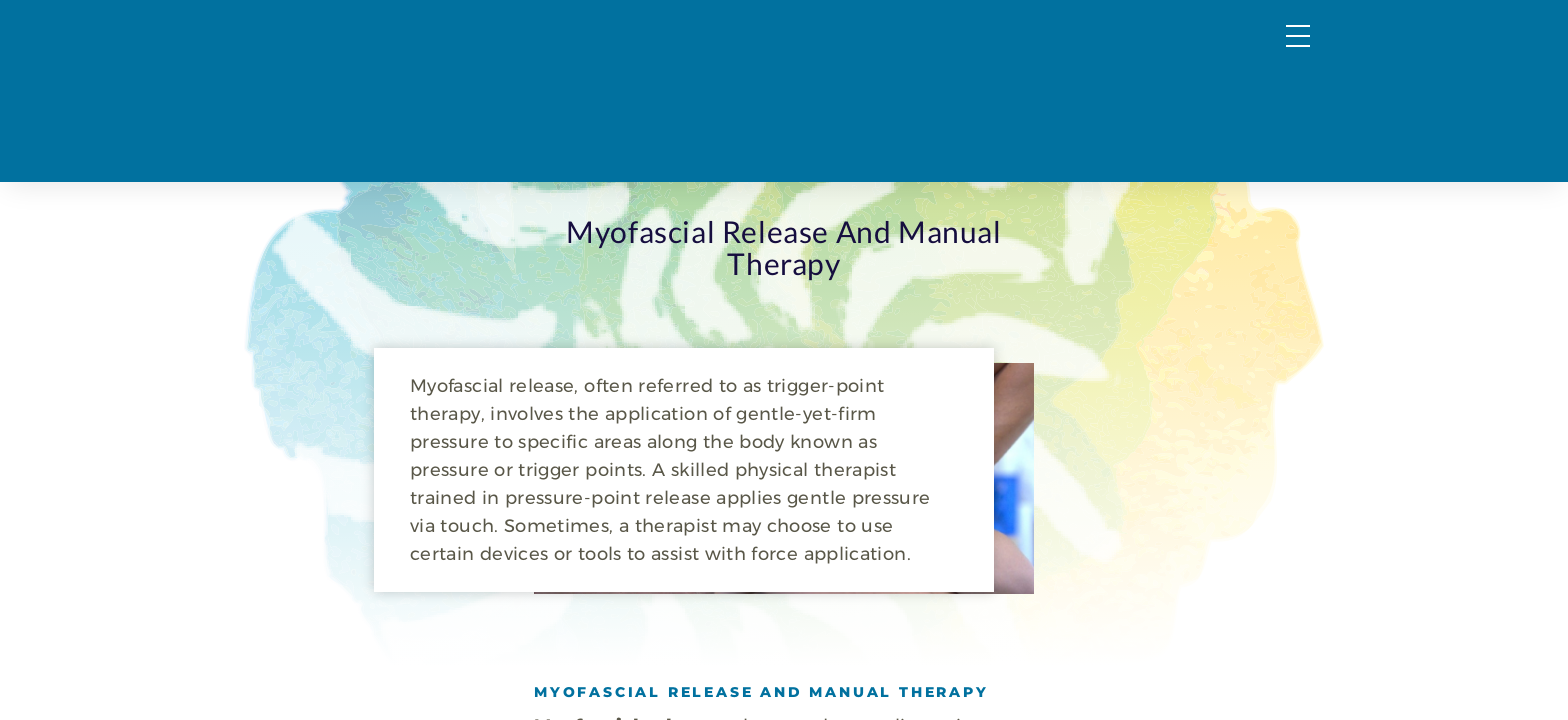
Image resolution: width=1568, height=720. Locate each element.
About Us (1024, 100)
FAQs (1184, 57)
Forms (1278, 57)
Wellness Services (879, 100)
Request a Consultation (1197, 100)
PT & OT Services (706, 100)
